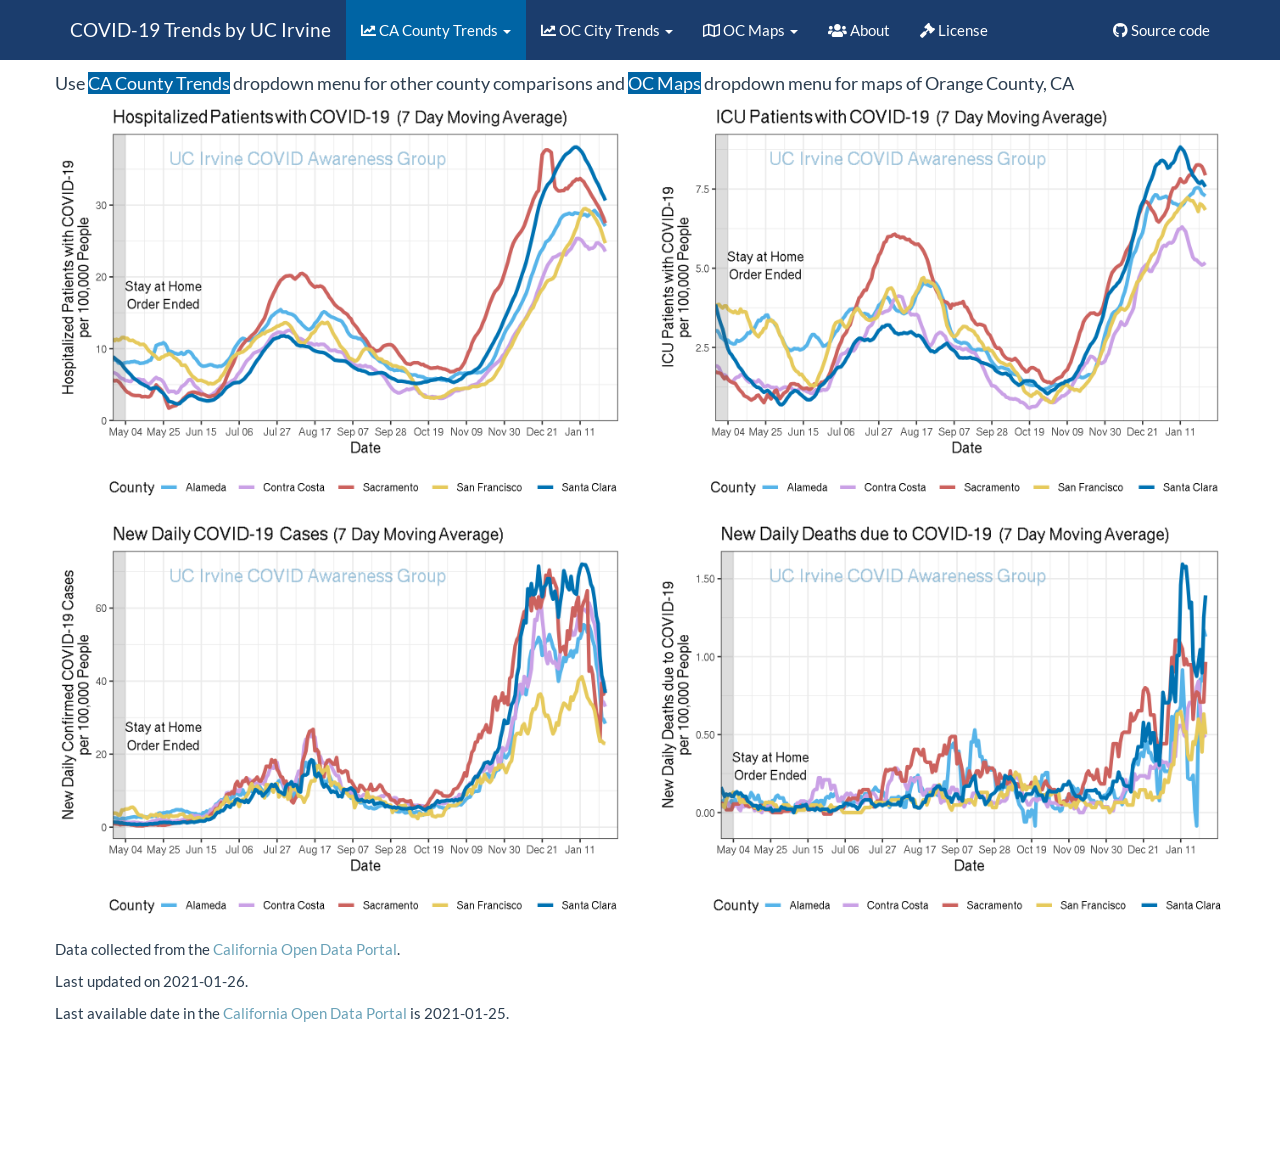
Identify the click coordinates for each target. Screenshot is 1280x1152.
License (954, 30)
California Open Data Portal (305, 949)
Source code (1161, 30)
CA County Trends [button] (436, 30)
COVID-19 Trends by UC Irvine (200, 29)
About (859, 30)
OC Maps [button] (750, 30)
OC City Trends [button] (607, 30)
